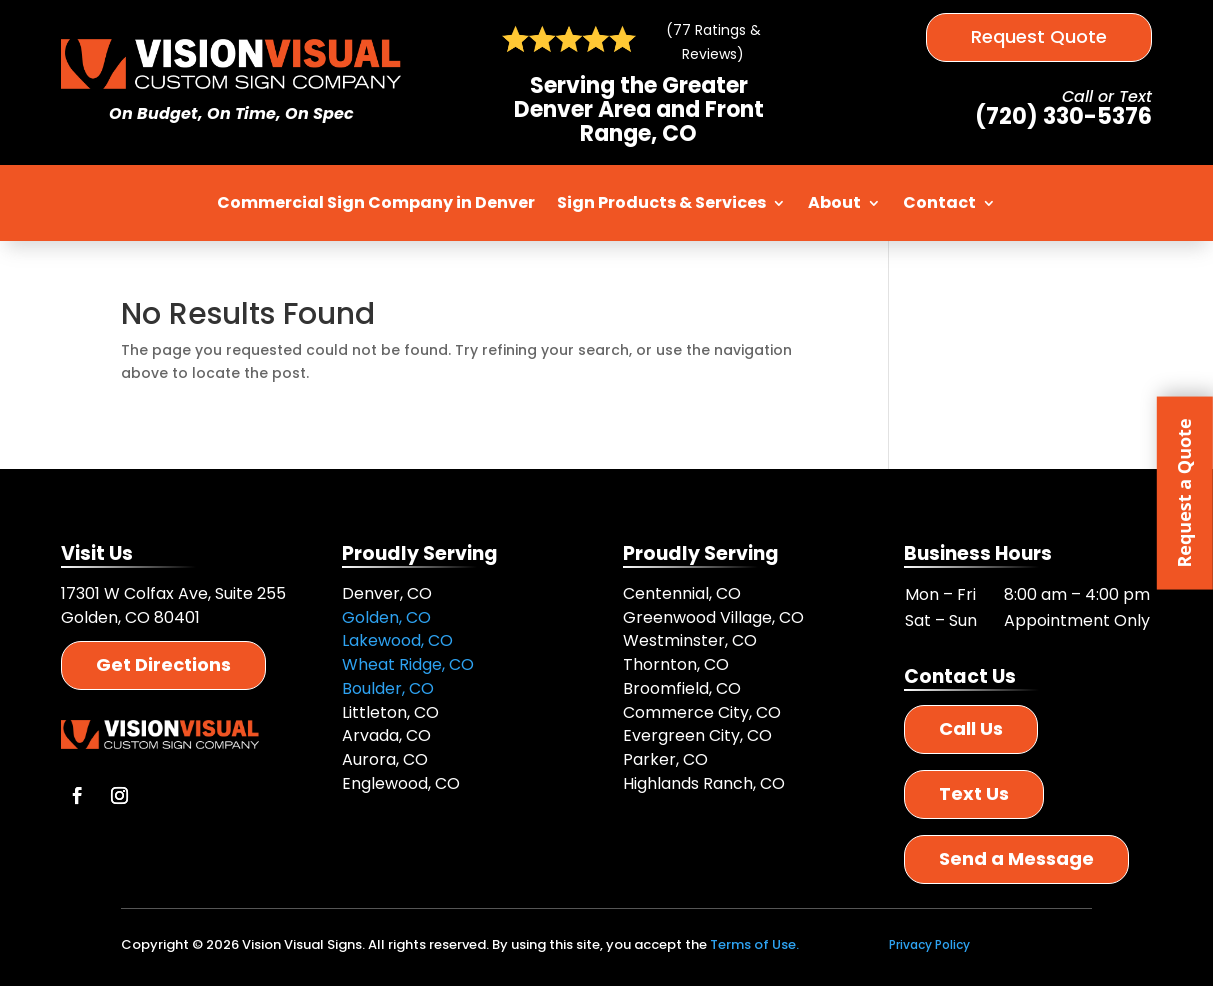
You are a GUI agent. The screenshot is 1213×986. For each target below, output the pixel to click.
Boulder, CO (388, 688)
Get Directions (163, 664)
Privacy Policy (929, 944)
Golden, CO (386, 617)
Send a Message (1016, 858)
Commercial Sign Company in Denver (376, 202)
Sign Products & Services (661, 202)
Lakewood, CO (397, 640)
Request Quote (1039, 36)
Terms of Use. (754, 944)
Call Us (971, 728)
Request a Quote (1184, 492)
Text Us (974, 793)
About (834, 202)
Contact (939, 202)
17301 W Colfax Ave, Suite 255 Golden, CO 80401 (173, 605)
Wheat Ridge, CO (408, 664)
